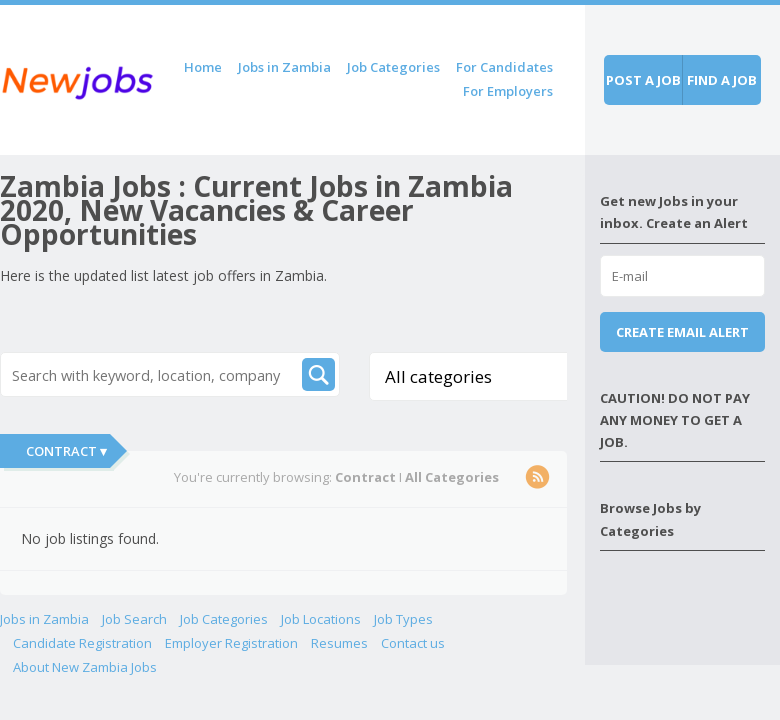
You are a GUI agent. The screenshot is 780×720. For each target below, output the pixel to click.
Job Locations (321, 619)
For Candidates (504, 67)
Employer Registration (231, 643)
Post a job (643, 80)
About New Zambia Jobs (85, 667)
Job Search (134, 619)
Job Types (403, 619)
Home (203, 67)
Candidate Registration (82, 643)
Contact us (413, 643)
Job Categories (393, 67)
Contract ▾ (66, 451)
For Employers (508, 91)
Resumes (339, 643)
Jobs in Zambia (284, 67)
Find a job (722, 80)
